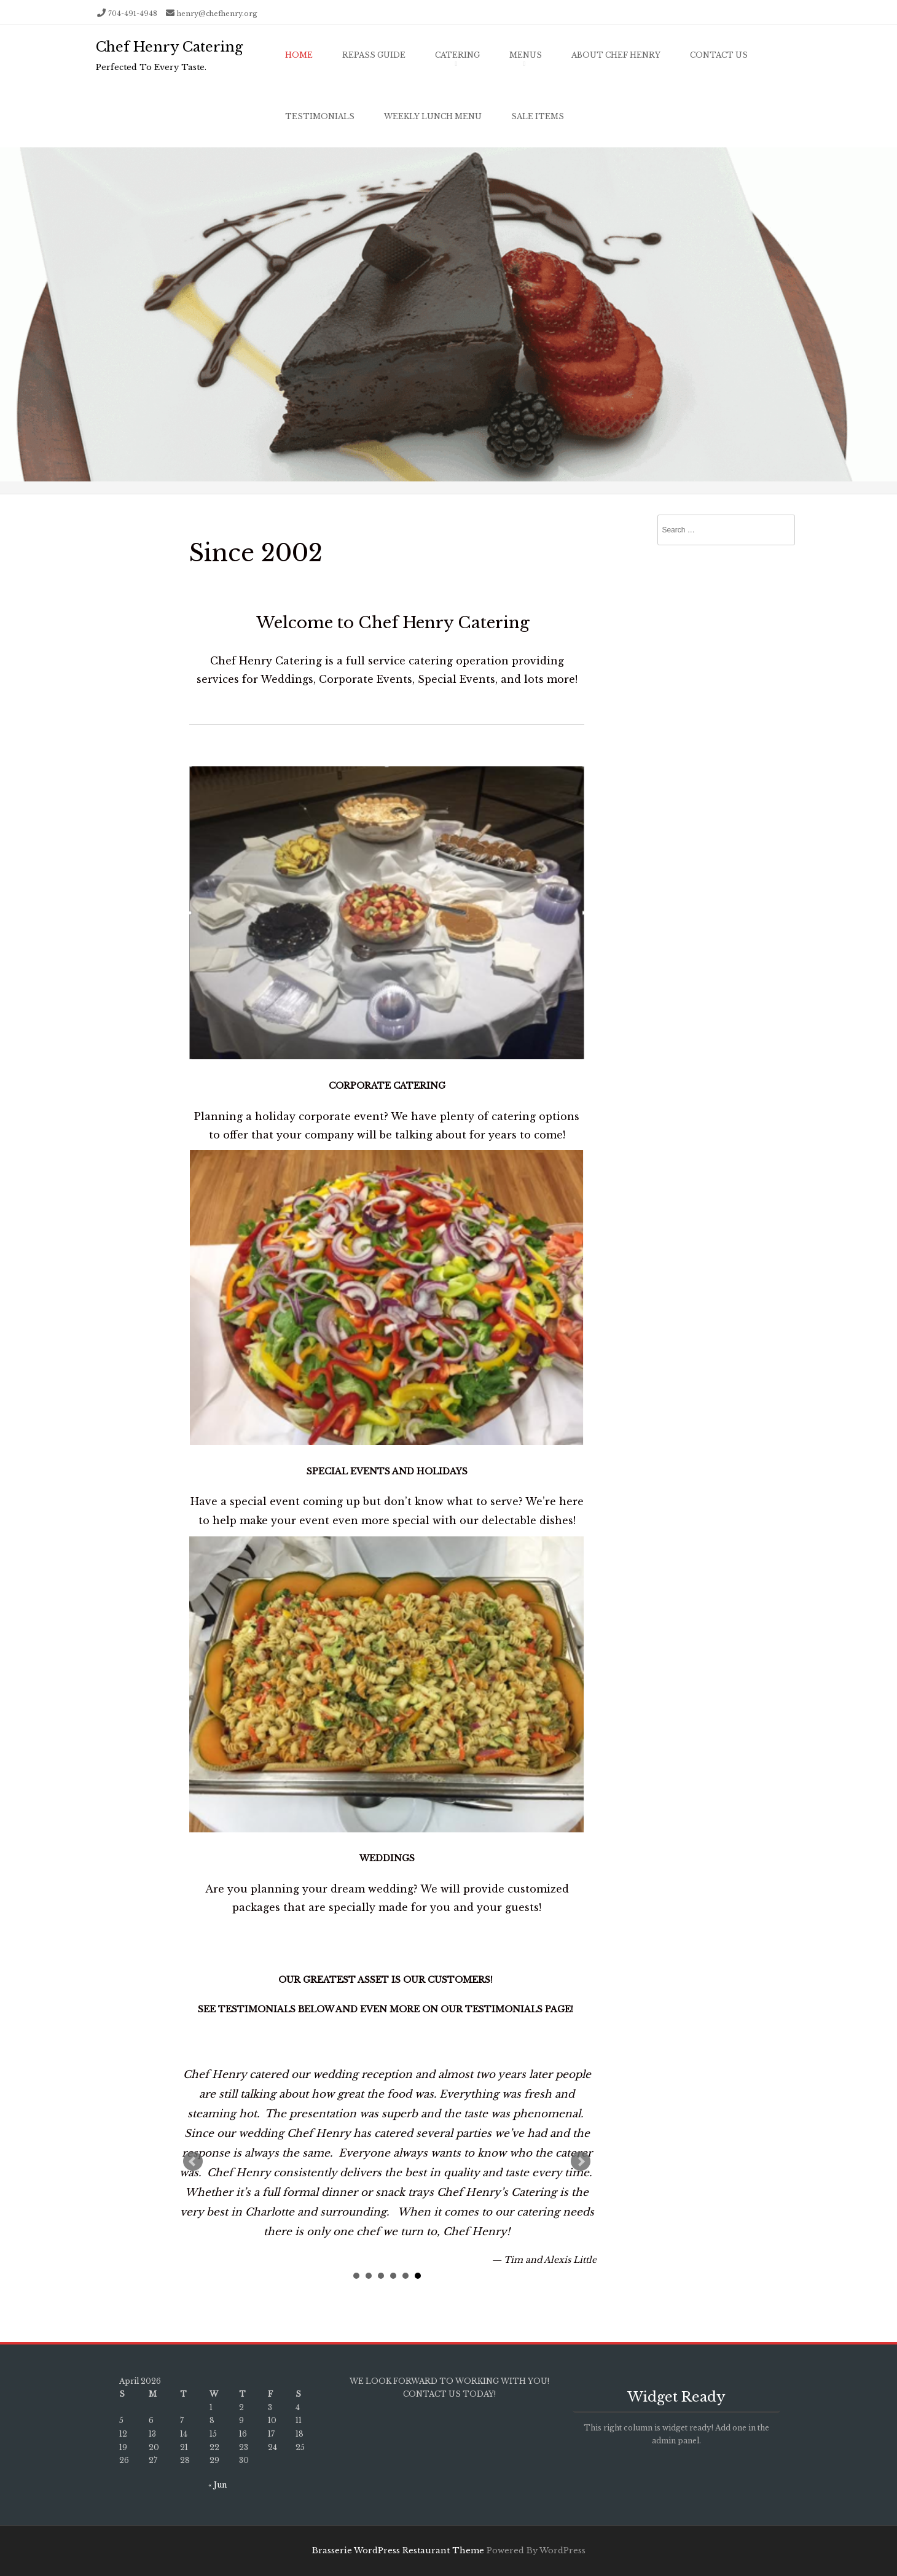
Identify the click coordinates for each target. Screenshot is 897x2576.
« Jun (217, 2484)
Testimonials (319, 116)
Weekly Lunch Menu (433, 116)
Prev (193, 2161)
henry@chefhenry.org (217, 13)
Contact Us (719, 55)
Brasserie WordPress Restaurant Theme (398, 2550)
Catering (457, 55)
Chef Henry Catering (169, 47)
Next (580, 2161)
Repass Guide (373, 55)
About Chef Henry (615, 55)
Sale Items (537, 116)
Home (299, 55)
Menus (525, 55)
